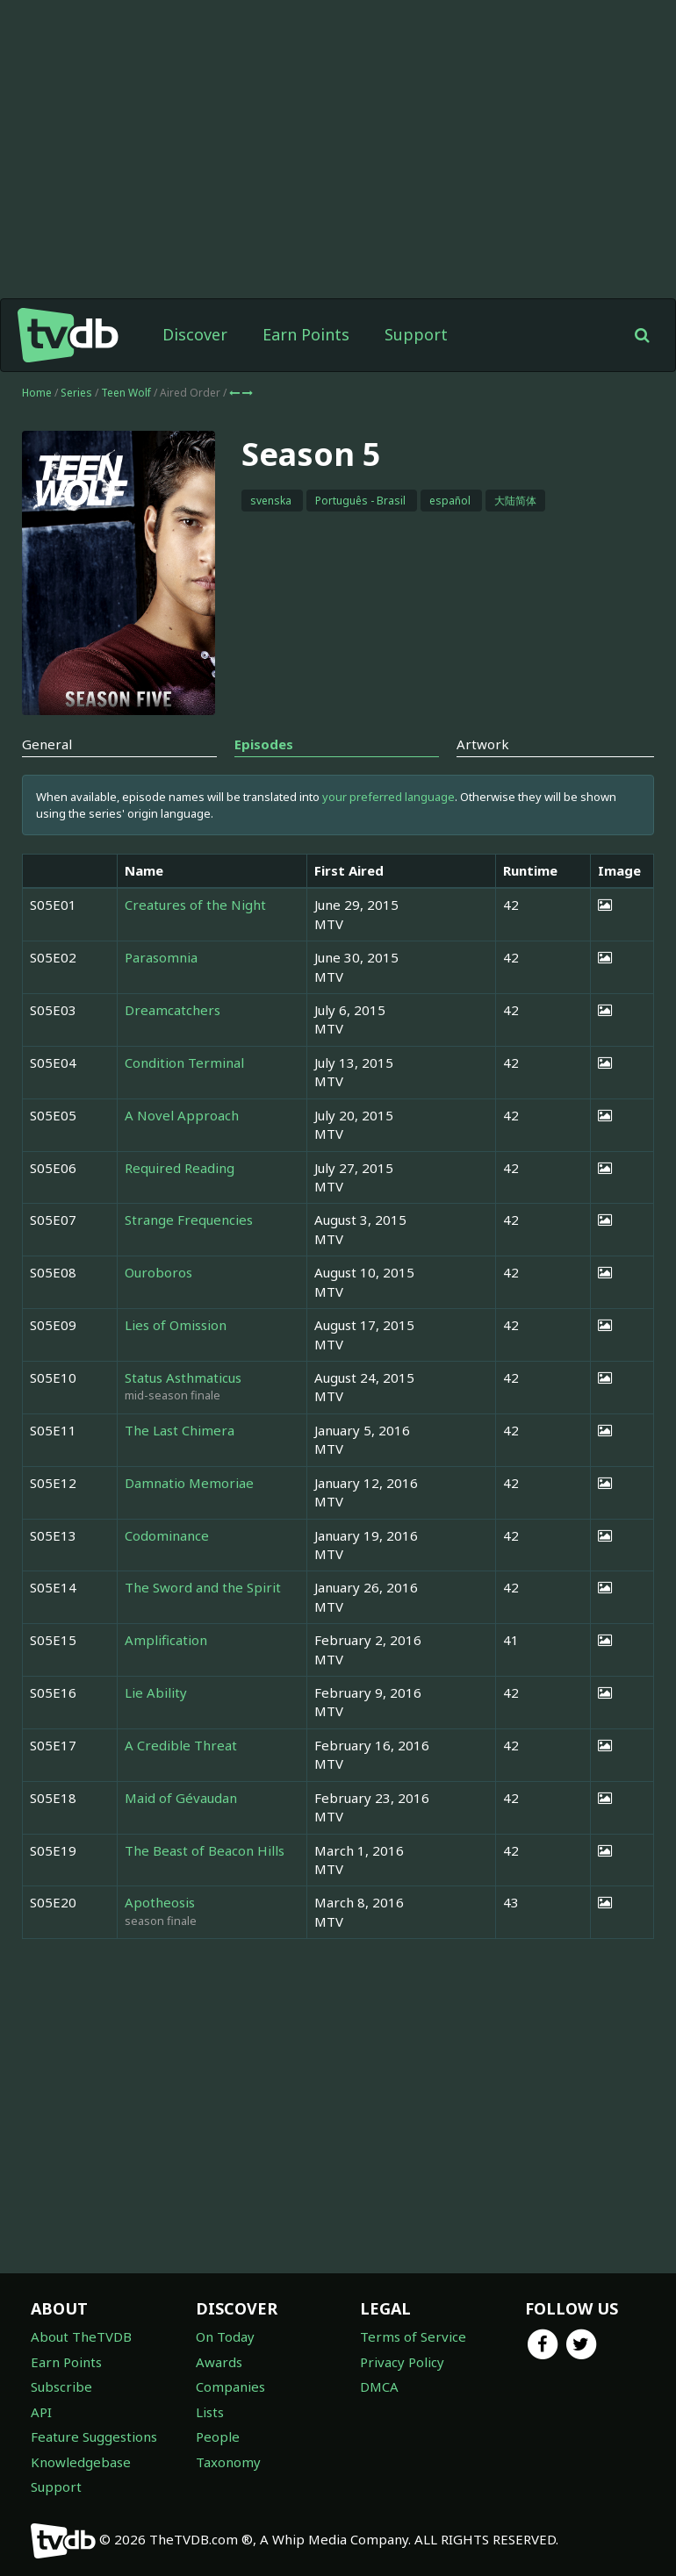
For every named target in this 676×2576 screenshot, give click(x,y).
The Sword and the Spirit (203, 1587)
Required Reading (179, 1168)
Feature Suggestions (94, 2436)
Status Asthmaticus (183, 1377)
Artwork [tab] (483, 744)
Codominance (167, 1535)
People (218, 2436)
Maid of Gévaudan (181, 1798)
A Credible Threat (181, 1745)
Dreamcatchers (172, 1010)
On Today (225, 2336)
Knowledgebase (81, 2462)
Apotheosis (160, 1902)
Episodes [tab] (263, 744)
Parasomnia (161, 957)
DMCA (379, 2386)
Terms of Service (413, 2336)
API (41, 2412)
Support (416, 334)
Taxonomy (228, 2462)
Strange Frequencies (189, 1219)
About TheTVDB (81, 2336)
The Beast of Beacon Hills (204, 1850)
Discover (194, 334)
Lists (210, 2412)
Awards (219, 2362)
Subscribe (61, 2386)
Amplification (166, 1640)
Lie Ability (156, 1692)
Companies (230, 2386)
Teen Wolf (127, 392)
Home (37, 392)
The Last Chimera (179, 1430)
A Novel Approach (182, 1115)
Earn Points (305, 334)
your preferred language (388, 797)
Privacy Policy (402, 2362)
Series (76, 392)
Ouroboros (158, 1272)
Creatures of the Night (195, 904)
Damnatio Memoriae (189, 1483)
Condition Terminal (184, 1062)
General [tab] (47, 744)
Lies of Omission (176, 1325)
